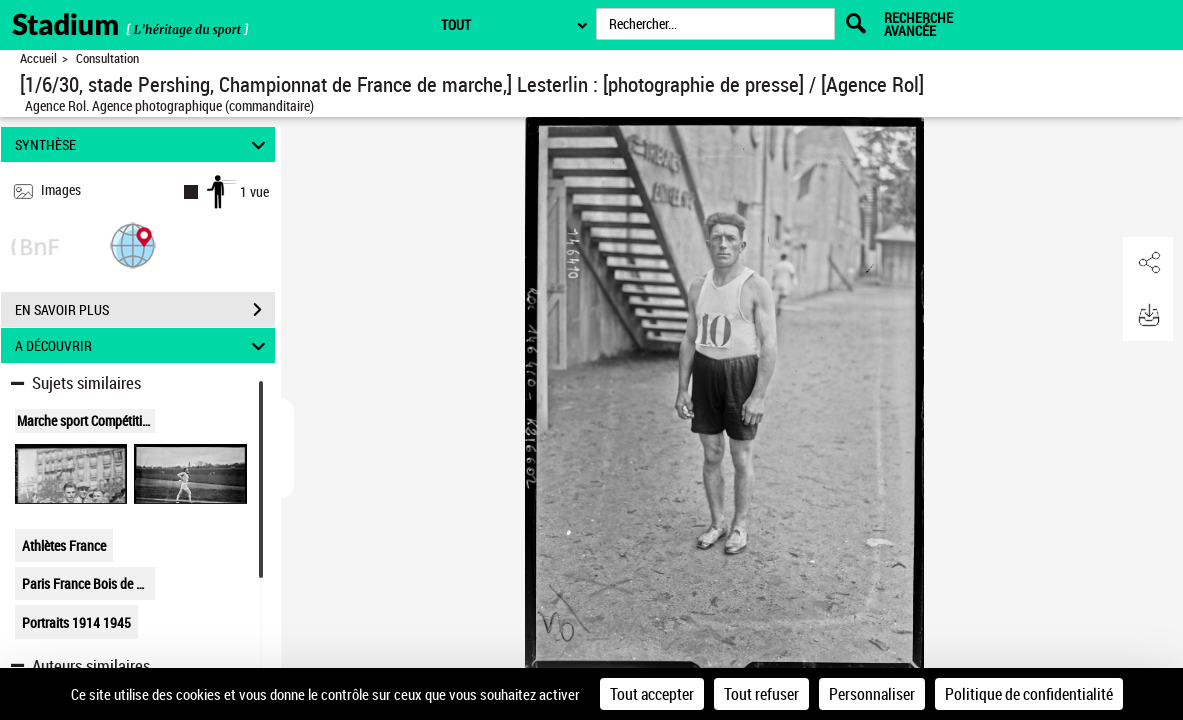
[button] (133, 244)
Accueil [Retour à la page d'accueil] (38, 58)
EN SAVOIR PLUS (145, 310)
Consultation (107, 58)
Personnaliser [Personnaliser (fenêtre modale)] (872, 694)
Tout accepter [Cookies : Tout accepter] (652, 694)
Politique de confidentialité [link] (1029, 694)
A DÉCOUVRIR (143, 345)
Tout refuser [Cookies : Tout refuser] (761, 694)
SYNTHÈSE (143, 144)
